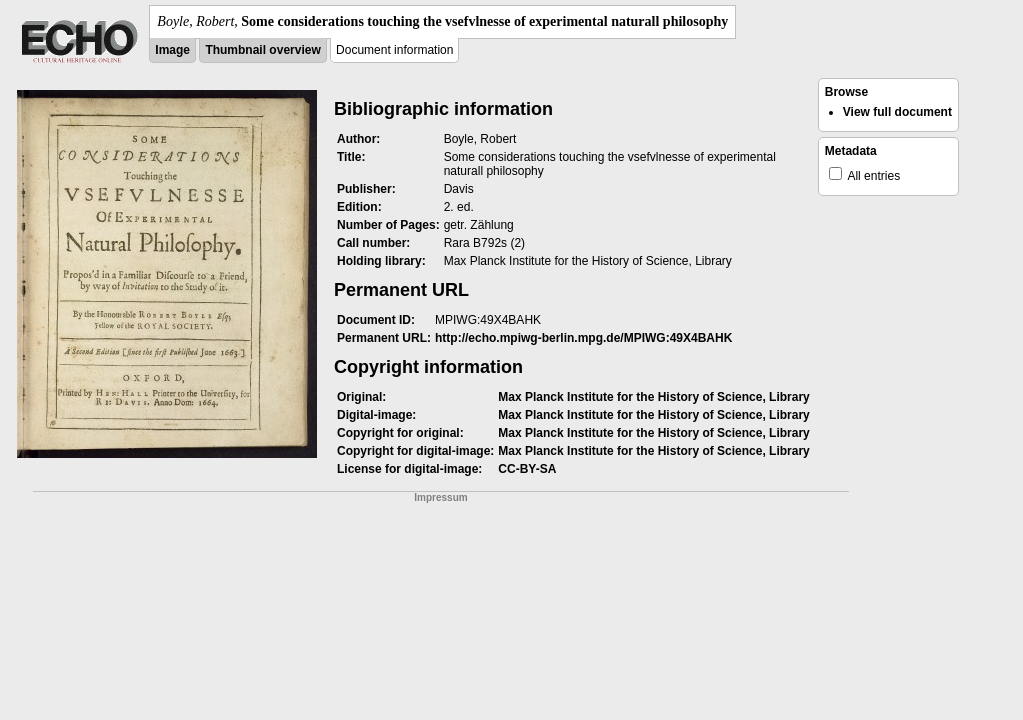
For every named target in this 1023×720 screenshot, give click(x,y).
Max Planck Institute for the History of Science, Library (653, 397)
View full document (897, 112)
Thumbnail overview (262, 50)
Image (172, 50)
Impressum (440, 497)
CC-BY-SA (527, 469)
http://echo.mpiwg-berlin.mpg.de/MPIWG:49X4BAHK (583, 338)
